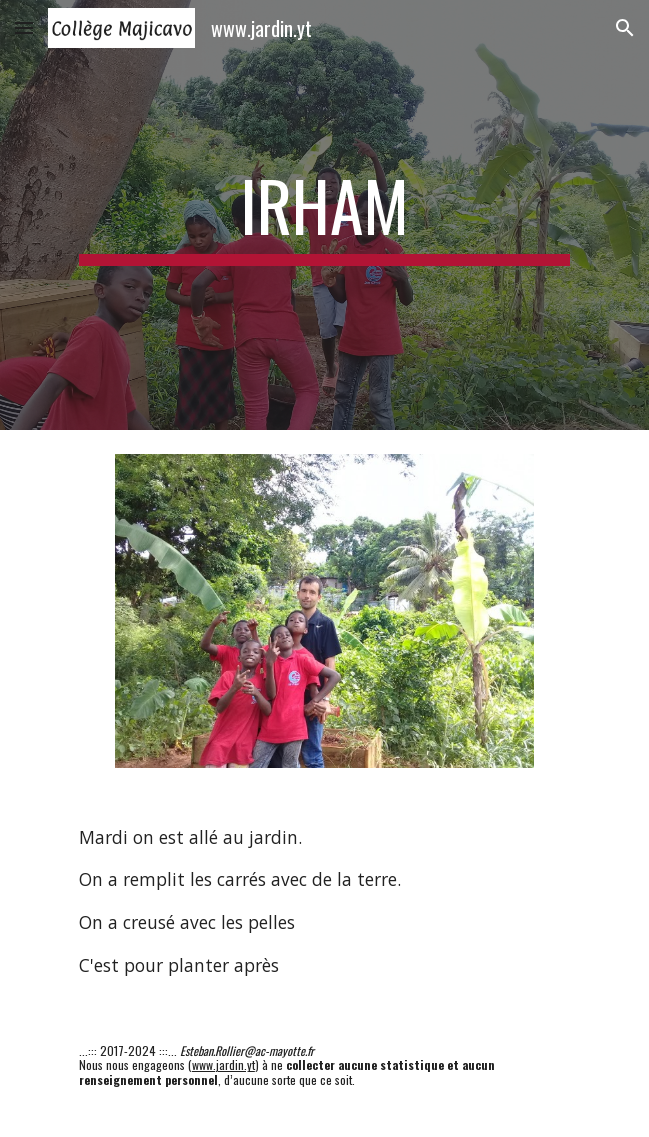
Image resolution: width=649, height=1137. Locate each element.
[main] (324, 215)
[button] (24, 27)
